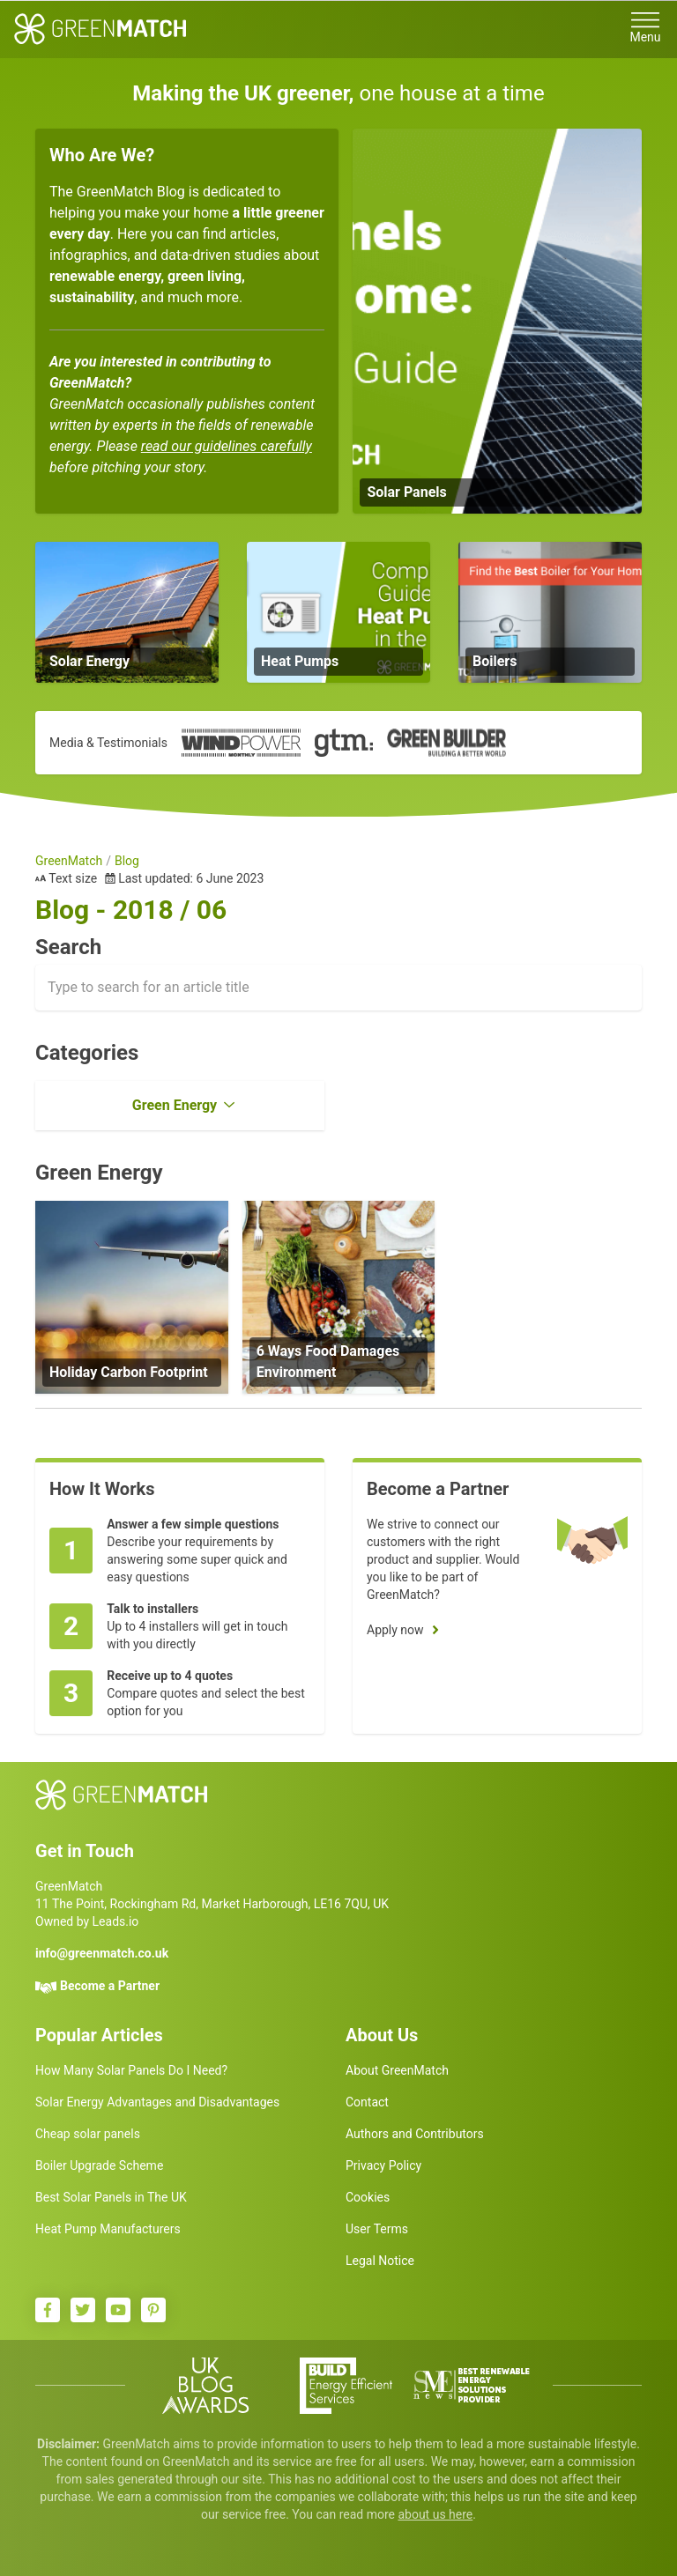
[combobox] (338, 987)
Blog (127, 861)
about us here (435, 2514)
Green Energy (174, 1105)
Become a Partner (110, 1986)
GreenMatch (68, 861)
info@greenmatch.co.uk (101, 1953)
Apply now (395, 1630)
